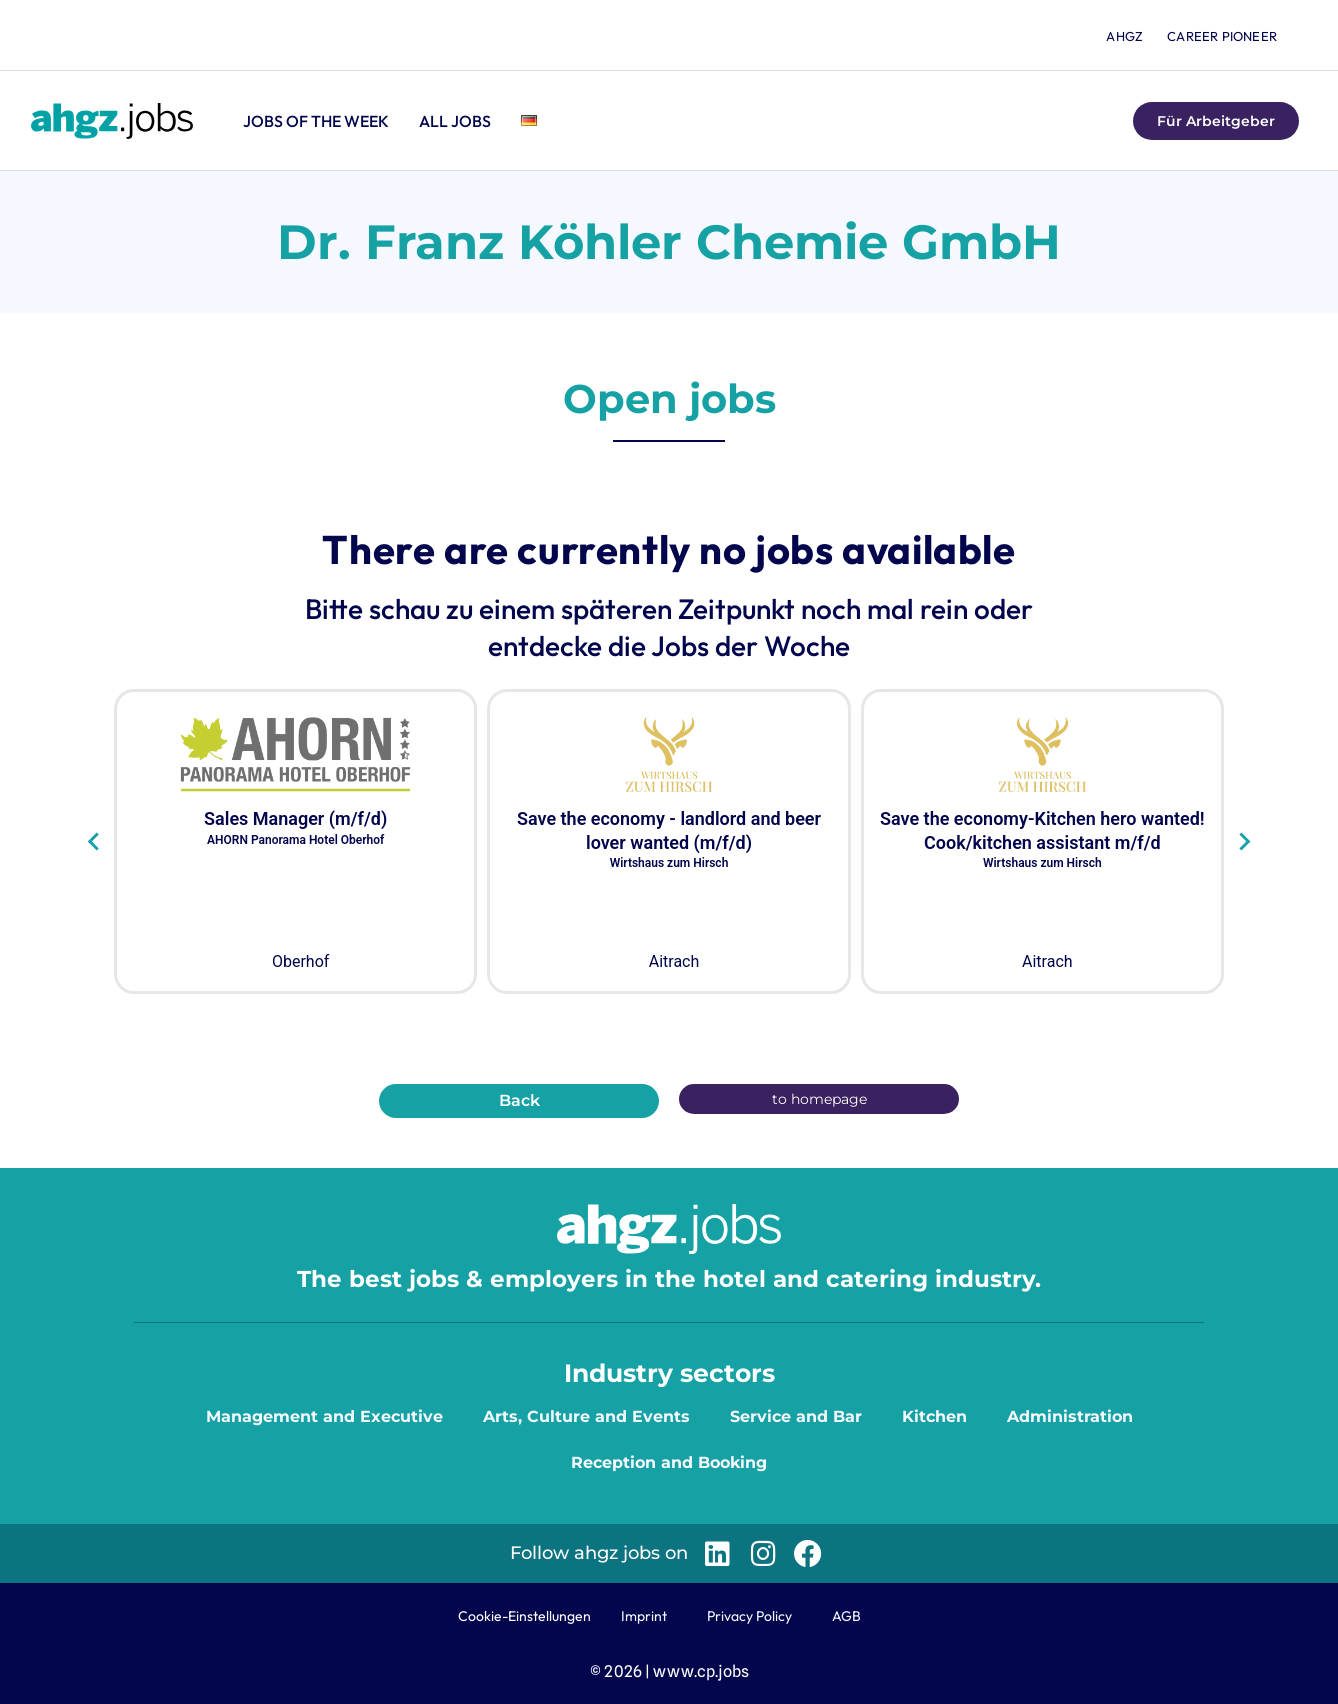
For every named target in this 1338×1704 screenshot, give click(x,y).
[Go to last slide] (94, 842)
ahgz (1124, 36)
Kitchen (934, 1416)
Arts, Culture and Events (586, 1416)
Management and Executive (324, 1416)
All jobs (455, 121)
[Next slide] (1243, 842)
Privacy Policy (749, 1616)
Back (519, 1100)
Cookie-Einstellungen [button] (524, 1616)
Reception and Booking (669, 1462)
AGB (846, 1616)
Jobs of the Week (316, 121)
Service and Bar (796, 1416)
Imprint (644, 1616)
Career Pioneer (1222, 36)
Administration (1070, 1416)
